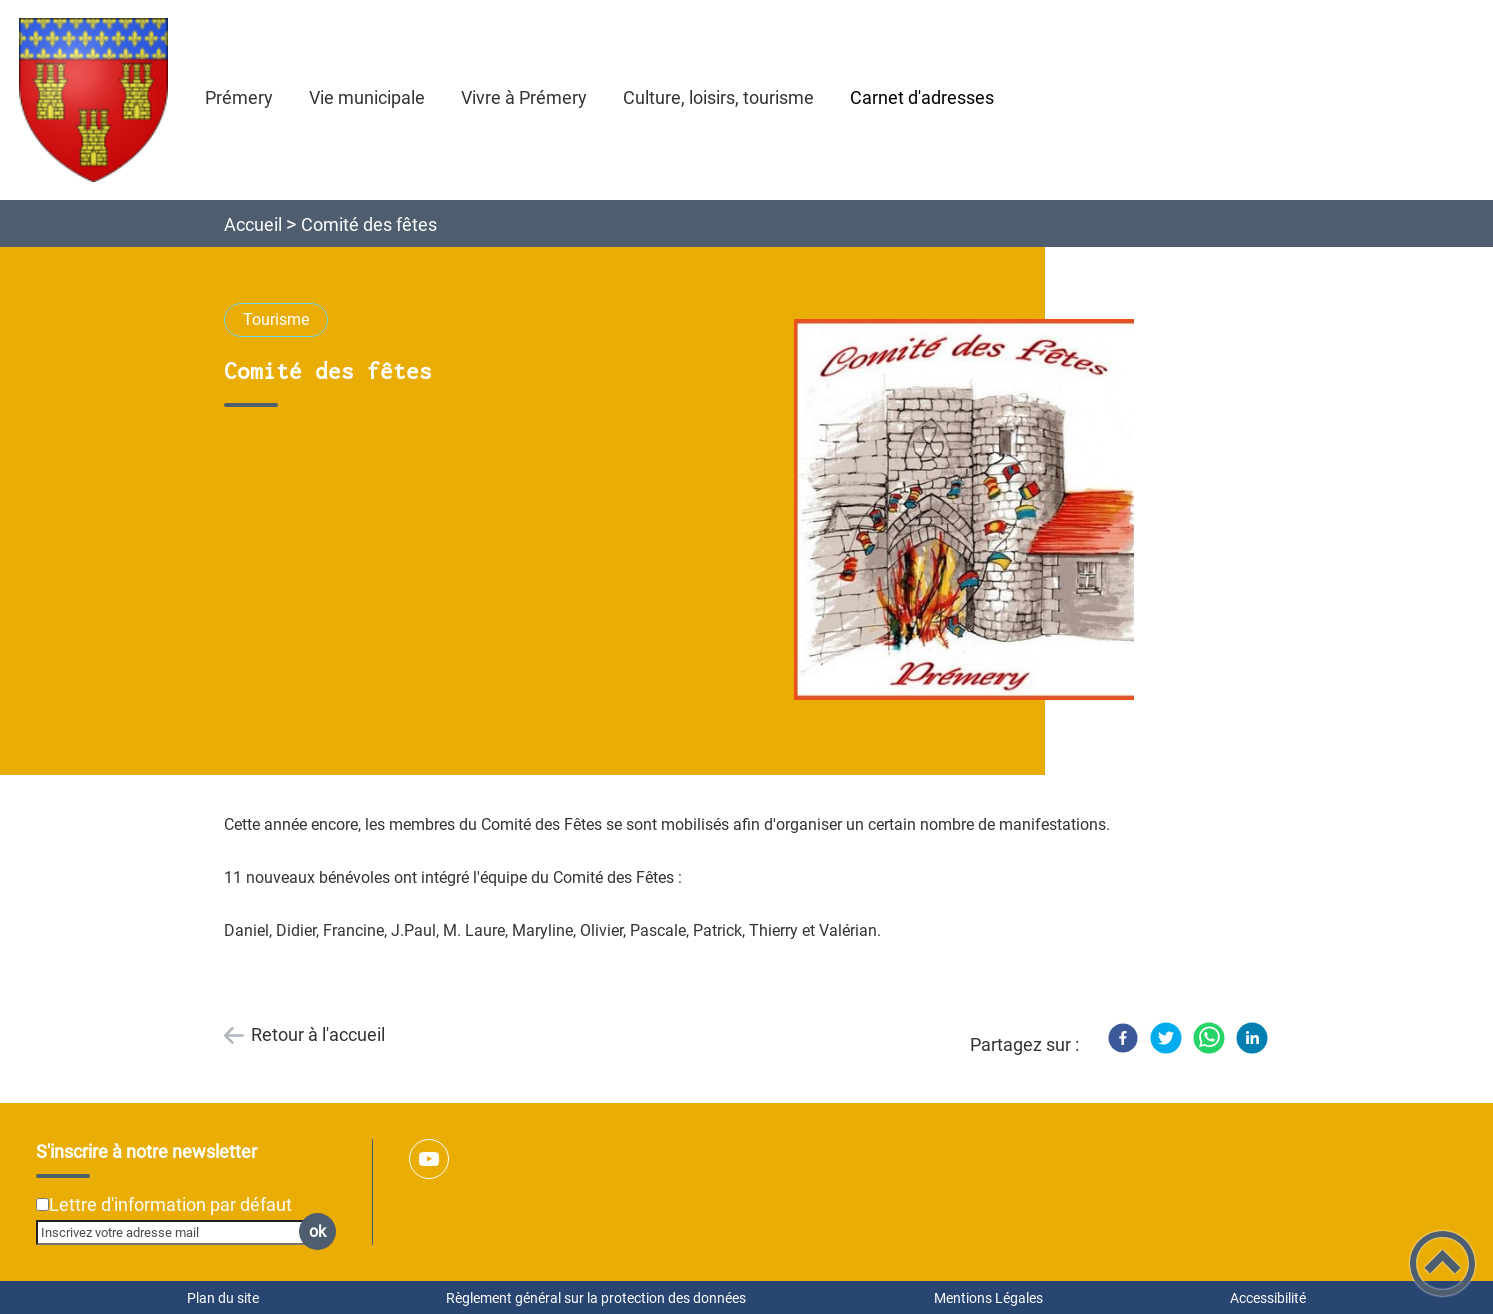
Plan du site (223, 1298)
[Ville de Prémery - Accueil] (93, 100)
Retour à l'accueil (318, 1034)
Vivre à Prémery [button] (524, 97)
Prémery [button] (239, 97)
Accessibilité (1268, 1298)
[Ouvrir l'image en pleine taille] (973, 510)
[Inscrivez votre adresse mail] (177, 1232)
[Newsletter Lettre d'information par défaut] (42, 1204)
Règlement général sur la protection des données (596, 1298)
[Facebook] (1123, 1038)
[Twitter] (1166, 1038)
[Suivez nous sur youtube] (429, 1159)
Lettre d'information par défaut (170, 1204)
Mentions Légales (988, 1298)
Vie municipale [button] (367, 97)
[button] (1442, 1263)
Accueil (253, 224)
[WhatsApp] (1209, 1038)
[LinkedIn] (1252, 1038)
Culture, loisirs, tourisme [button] (718, 97)
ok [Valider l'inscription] (317, 1231)
